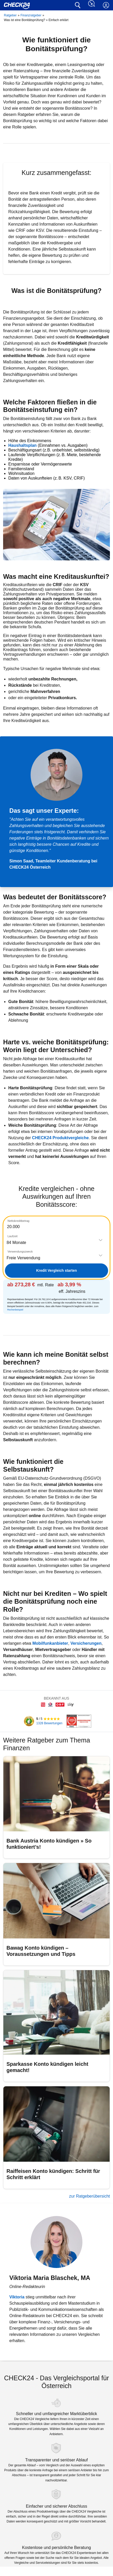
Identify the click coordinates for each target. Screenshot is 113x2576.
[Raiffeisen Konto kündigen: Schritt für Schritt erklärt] (56, 2137)
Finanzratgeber (30, 15)
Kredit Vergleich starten (56, 1270)
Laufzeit (13, 1236)
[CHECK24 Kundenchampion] (77, 1721)
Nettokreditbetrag (18, 1220)
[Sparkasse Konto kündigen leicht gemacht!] (56, 2026)
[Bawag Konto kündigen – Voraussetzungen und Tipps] (56, 1914)
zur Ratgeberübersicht (89, 2196)
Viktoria (16, 2297)
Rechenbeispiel (15, 1309)
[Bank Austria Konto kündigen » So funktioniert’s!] (56, 1807)
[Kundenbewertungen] (41, 1721)
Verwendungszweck (20, 1251)
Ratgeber (10, 15)
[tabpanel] (56, 1265)
